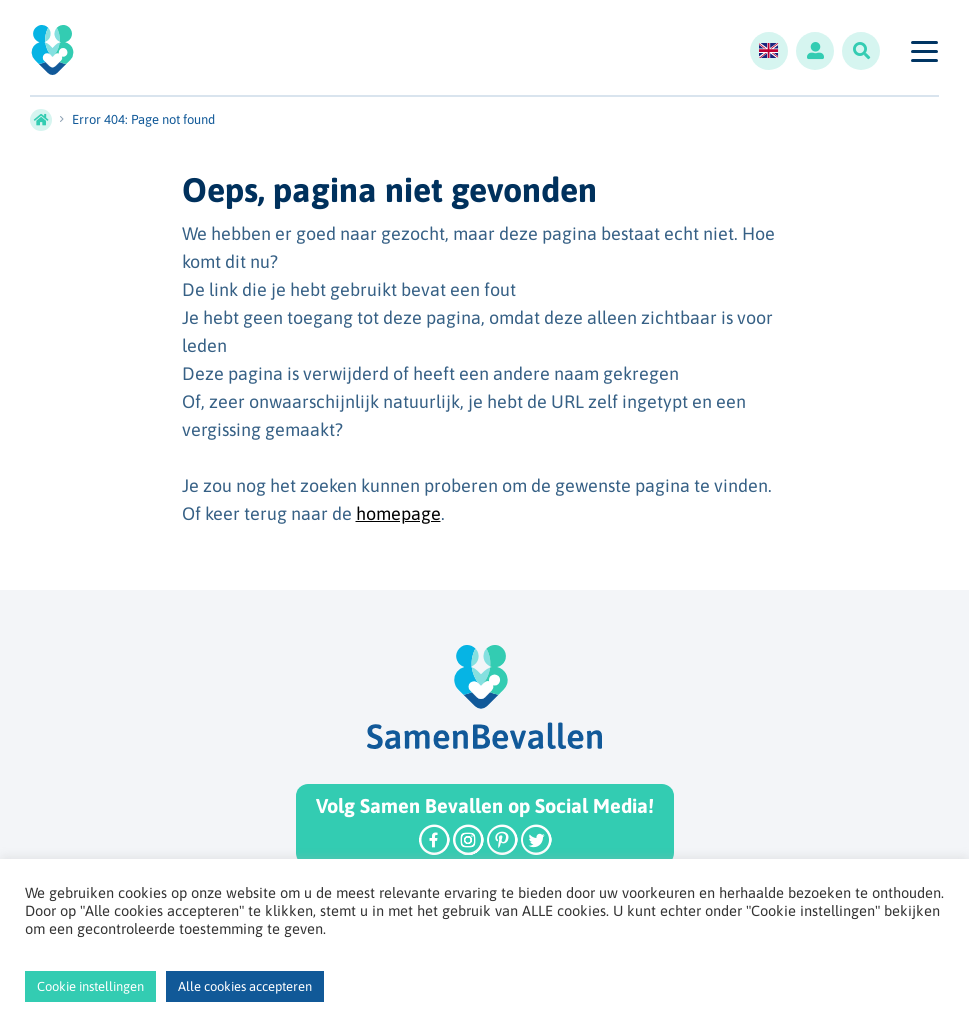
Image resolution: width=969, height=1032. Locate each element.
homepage (398, 513)
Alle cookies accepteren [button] (245, 986)
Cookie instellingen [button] (90, 986)
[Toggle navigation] (923, 51)
